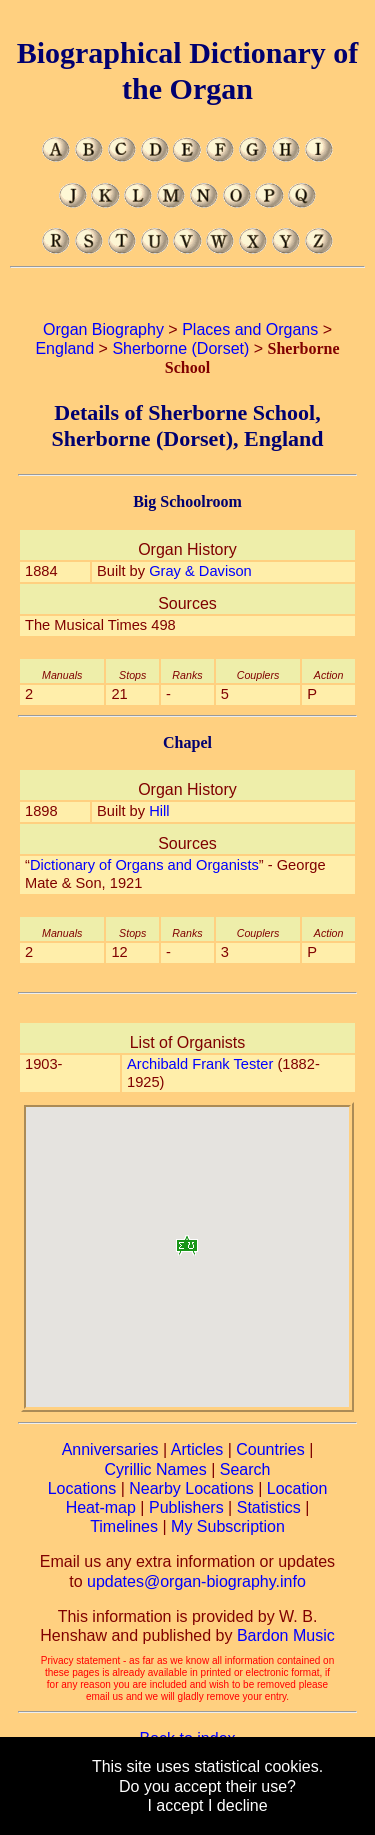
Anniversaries (110, 1449)
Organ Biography (103, 329)
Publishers (186, 1507)
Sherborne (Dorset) (180, 348)
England (64, 348)
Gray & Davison (200, 571)
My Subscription (228, 1526)
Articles (197, 1449)
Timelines (124, 1526)
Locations (82, 1488)
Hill (159, 811)
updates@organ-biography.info (196, 1581)
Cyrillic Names (156, 1469)
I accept (175, 1805)
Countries (270, 1449)
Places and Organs (250, 329)
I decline (238, 1805)
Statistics (269, 1507)
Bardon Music (286, 1635)
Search (245, 1469)
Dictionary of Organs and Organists (144, 865)
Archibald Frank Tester (200, 1064)
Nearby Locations (191, 1488)
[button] (187, 1238)
